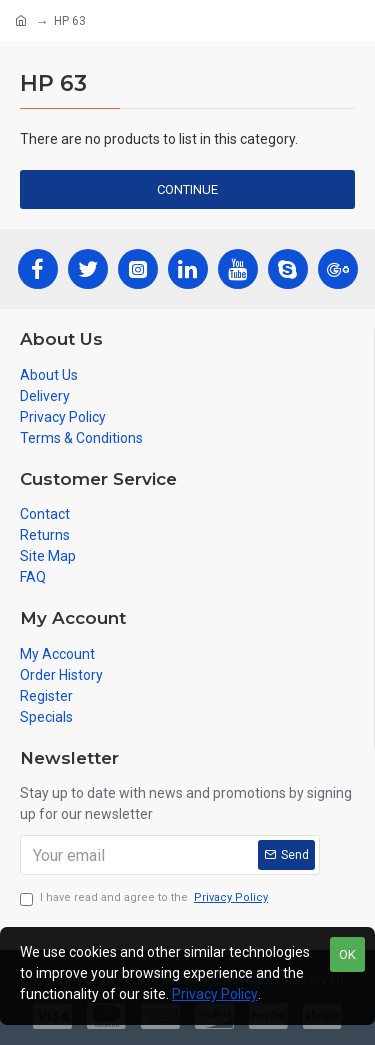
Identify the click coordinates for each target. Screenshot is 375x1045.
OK (347, 954)
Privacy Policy (215, 994)
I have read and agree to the (145, 898)
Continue (187, 189)
